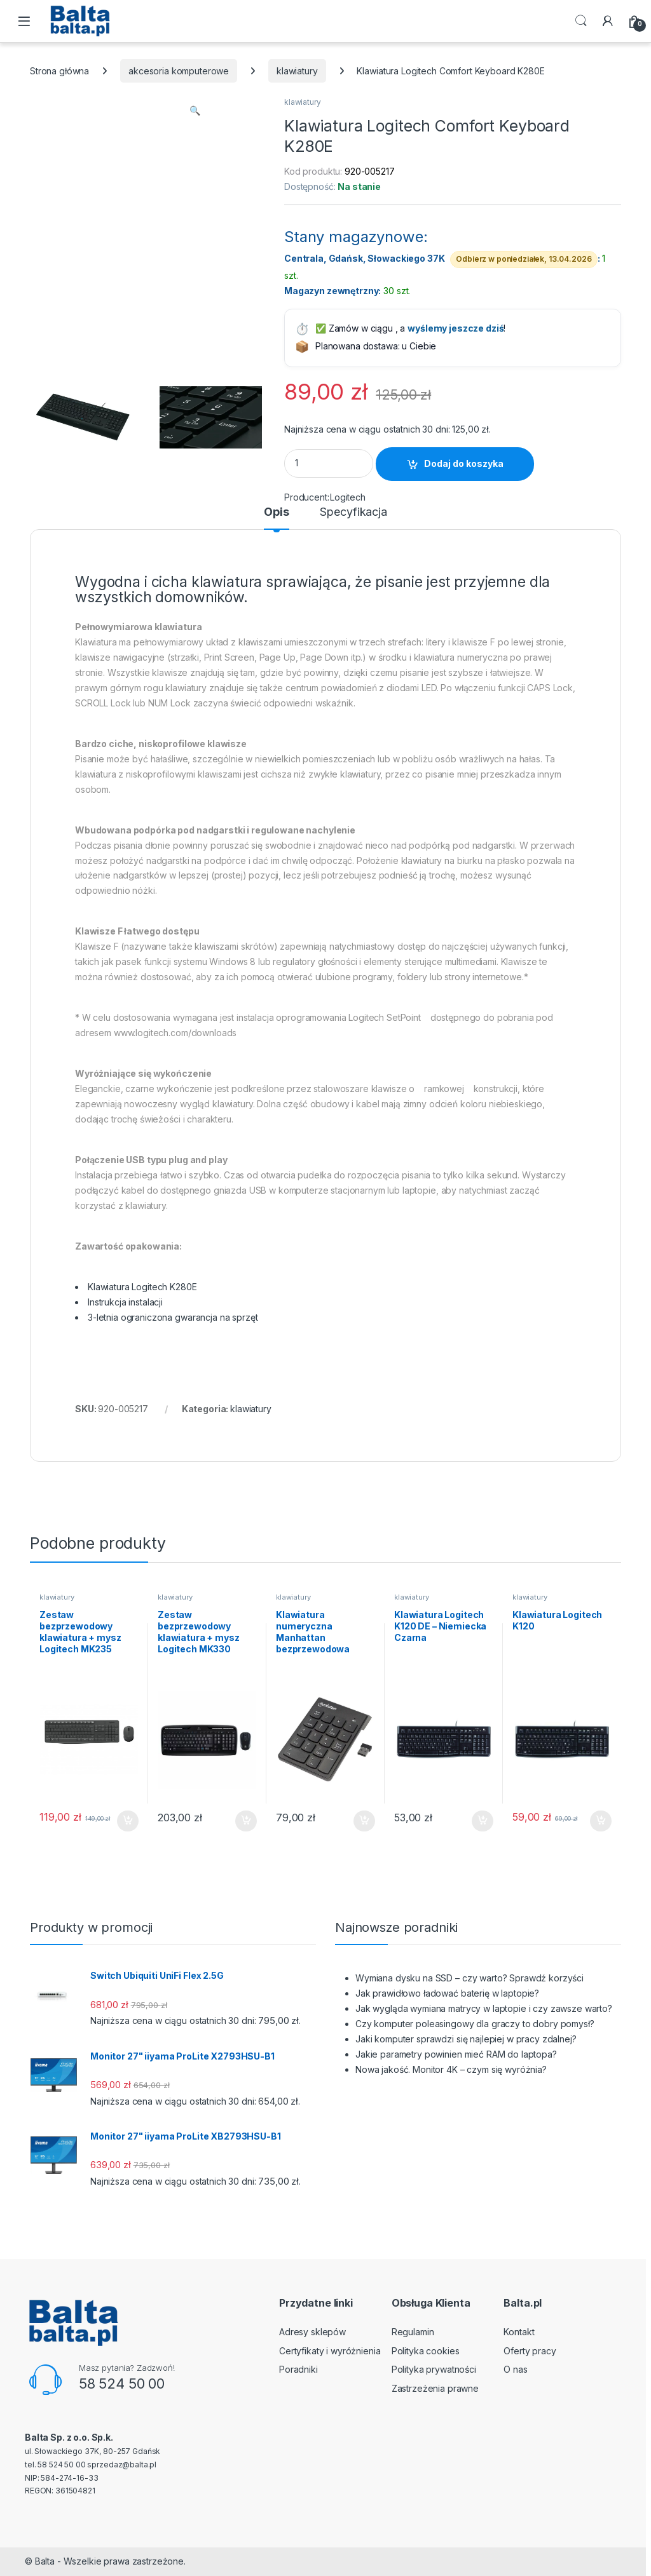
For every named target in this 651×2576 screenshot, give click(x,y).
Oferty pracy (530, 2350)
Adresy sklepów (312, 2331)
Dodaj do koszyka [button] (128, 1821)
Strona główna (59, 70)
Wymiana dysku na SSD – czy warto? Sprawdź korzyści (469, 1977)
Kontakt (519, 2331)
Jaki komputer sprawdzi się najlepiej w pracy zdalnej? (466, 2038)
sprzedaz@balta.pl (121, 2464)
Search (581, 21)
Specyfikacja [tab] (353, 512)
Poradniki (298, 2369)
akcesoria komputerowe (178, 70)
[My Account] (608, 21)
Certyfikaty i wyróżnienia (330, 2350)
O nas (515, 2369)
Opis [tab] (276, 512)
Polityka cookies (426, 2350)
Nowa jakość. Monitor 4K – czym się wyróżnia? (451, 2069)
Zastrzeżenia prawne (435, 2388)
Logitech (348, 497)
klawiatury (297, 70)
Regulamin (413, 2331)
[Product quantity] (328, 463)
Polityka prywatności (434, 2369)
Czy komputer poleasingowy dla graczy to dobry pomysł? (474, 2023)
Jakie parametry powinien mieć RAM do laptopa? (456, 2054)
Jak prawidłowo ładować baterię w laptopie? (447, 1993)
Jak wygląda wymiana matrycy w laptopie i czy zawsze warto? (483, 2008)
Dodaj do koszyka (464, 463)
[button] (194, 110)
